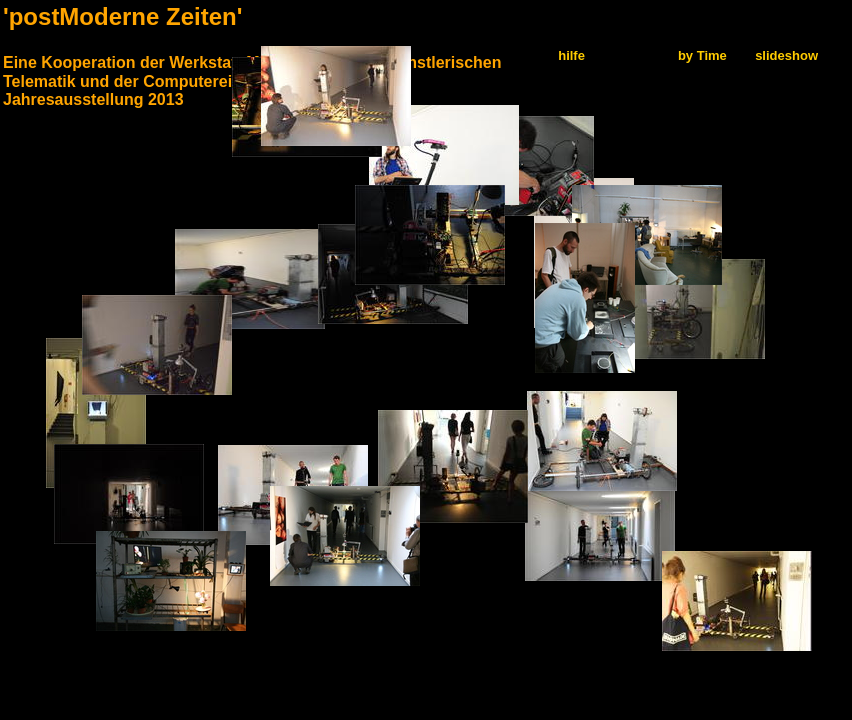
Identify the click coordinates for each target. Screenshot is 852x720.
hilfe (571, 55)
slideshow (786, 55)
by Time (702, 55)
